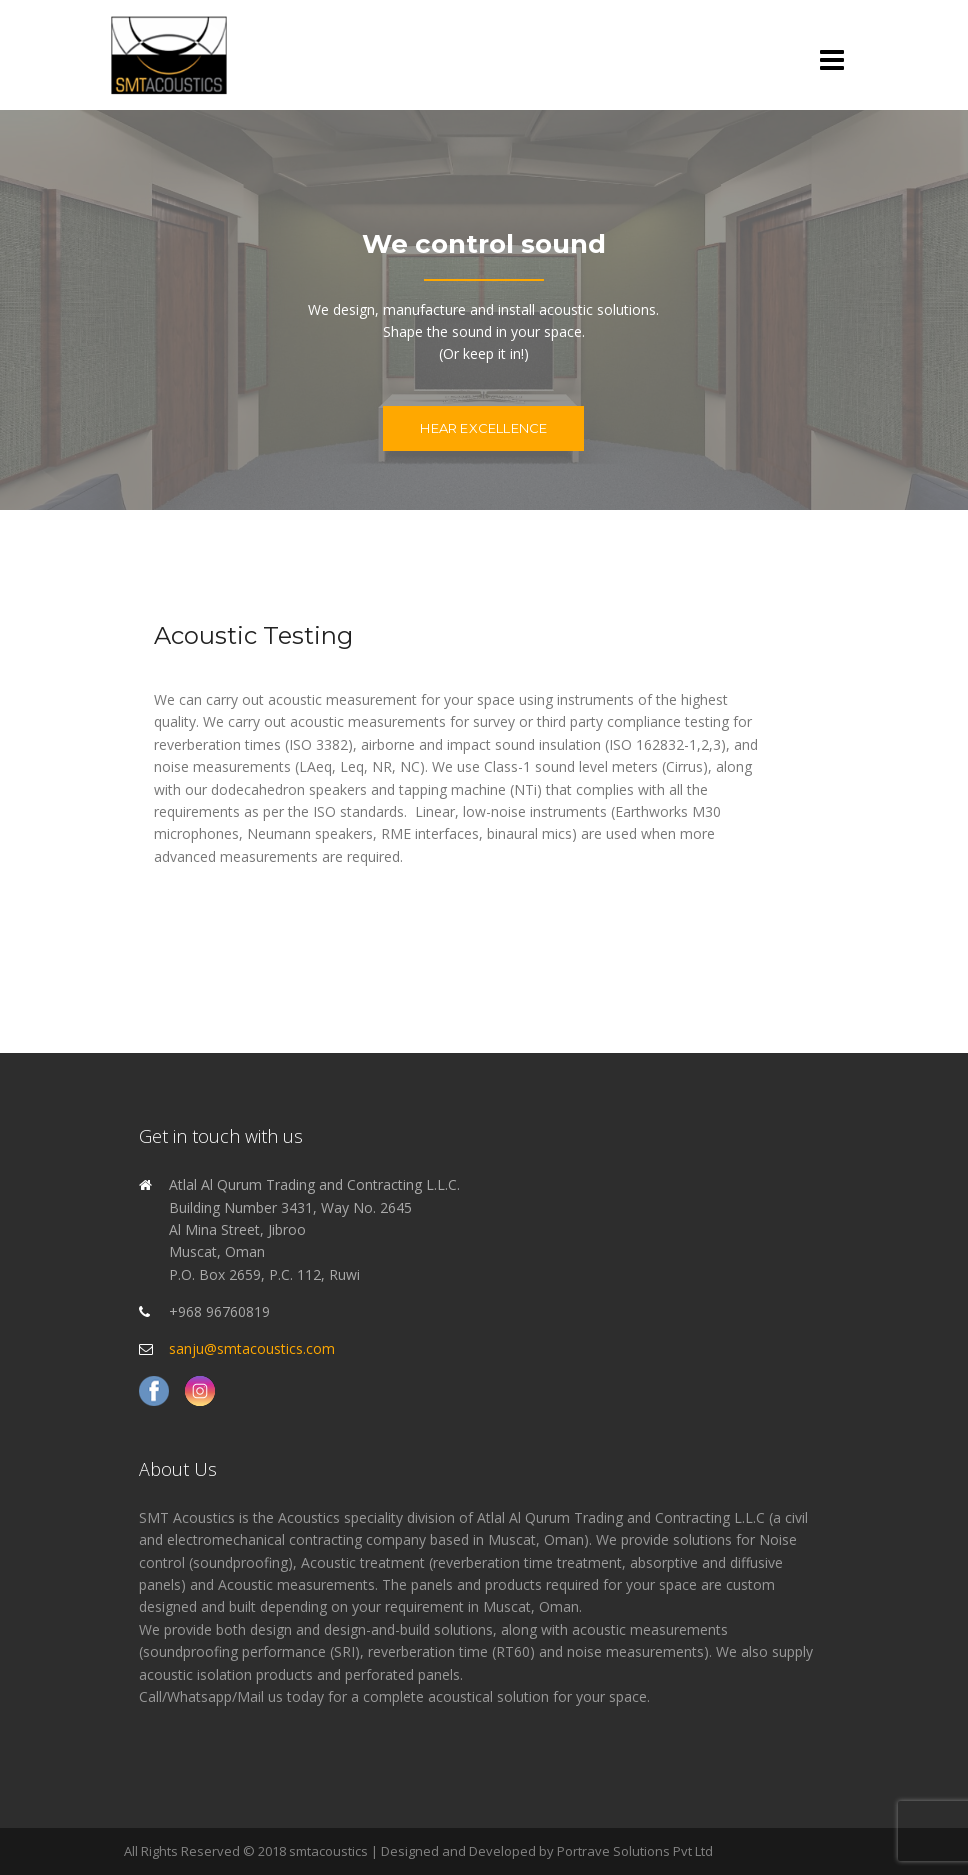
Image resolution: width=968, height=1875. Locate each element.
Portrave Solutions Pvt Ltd (635, 1851)
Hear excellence (483, 428)
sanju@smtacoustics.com (252, 1348)
